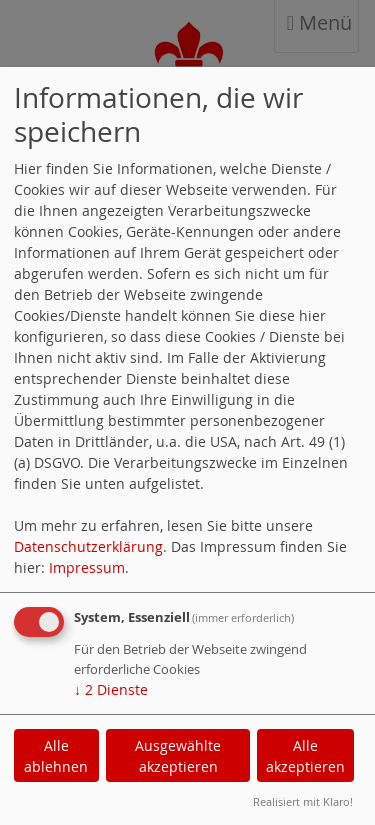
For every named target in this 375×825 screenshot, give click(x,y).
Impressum (87, 567)
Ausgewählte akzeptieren (178, 756)
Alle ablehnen (56, 756)
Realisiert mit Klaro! (303, 801)
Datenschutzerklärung (88, 546)
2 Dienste (111, 689)
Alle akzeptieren (305, 756)
